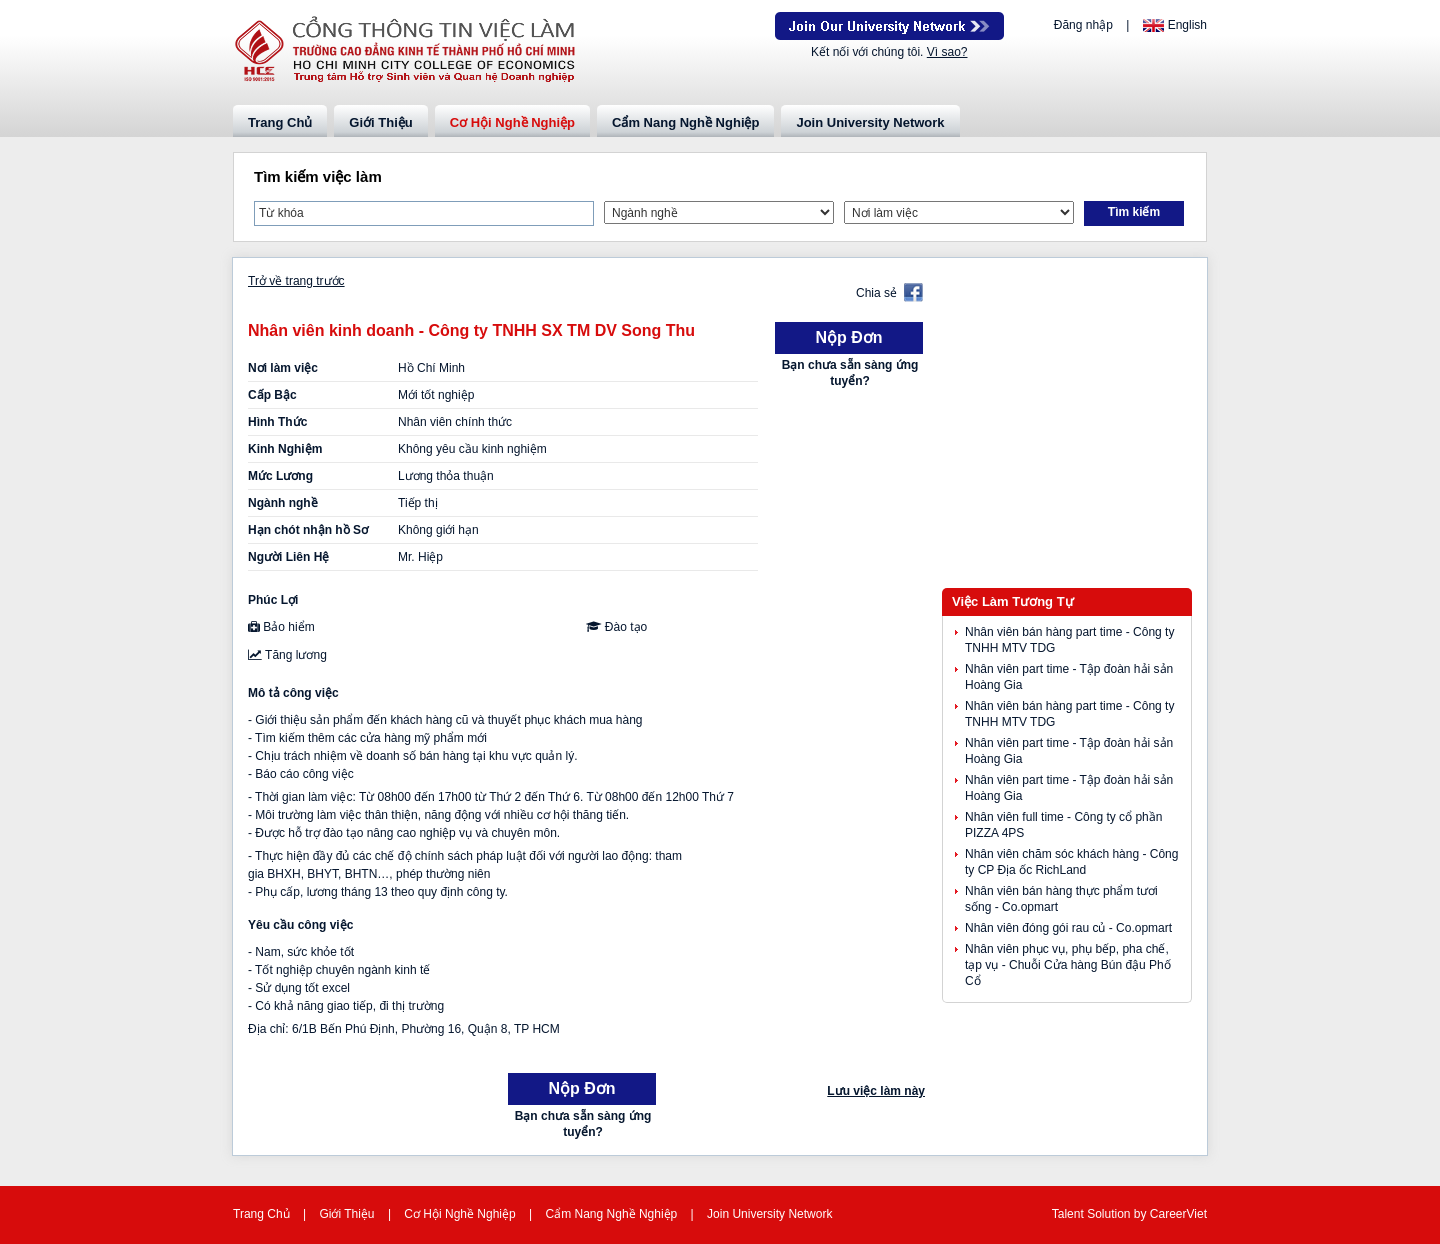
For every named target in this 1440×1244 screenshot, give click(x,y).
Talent (1069, 1214)
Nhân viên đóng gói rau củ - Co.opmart (1068, 928)
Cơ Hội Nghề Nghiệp (512, 122)
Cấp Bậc (272, 395)
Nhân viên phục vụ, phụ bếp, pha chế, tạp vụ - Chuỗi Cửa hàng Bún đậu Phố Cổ (1068, 965)
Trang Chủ (280, 122)
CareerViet (1178, 1214)
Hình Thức (277, 422)
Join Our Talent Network (889, 26)
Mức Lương (280, 476)
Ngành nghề (283, 503)
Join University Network (870, 122)
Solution (1110, 1214)
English (1187, 25)
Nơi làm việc (283, 368)
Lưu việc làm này (876, 1091)
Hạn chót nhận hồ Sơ (308, 530)
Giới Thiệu (380, 122)
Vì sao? (947, 52)
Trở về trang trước (296, 281)
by (1142, 1214)
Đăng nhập (1083, 25)
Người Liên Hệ (288, 557)
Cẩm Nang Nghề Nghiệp (685, 122)
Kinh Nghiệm (285, 449)
